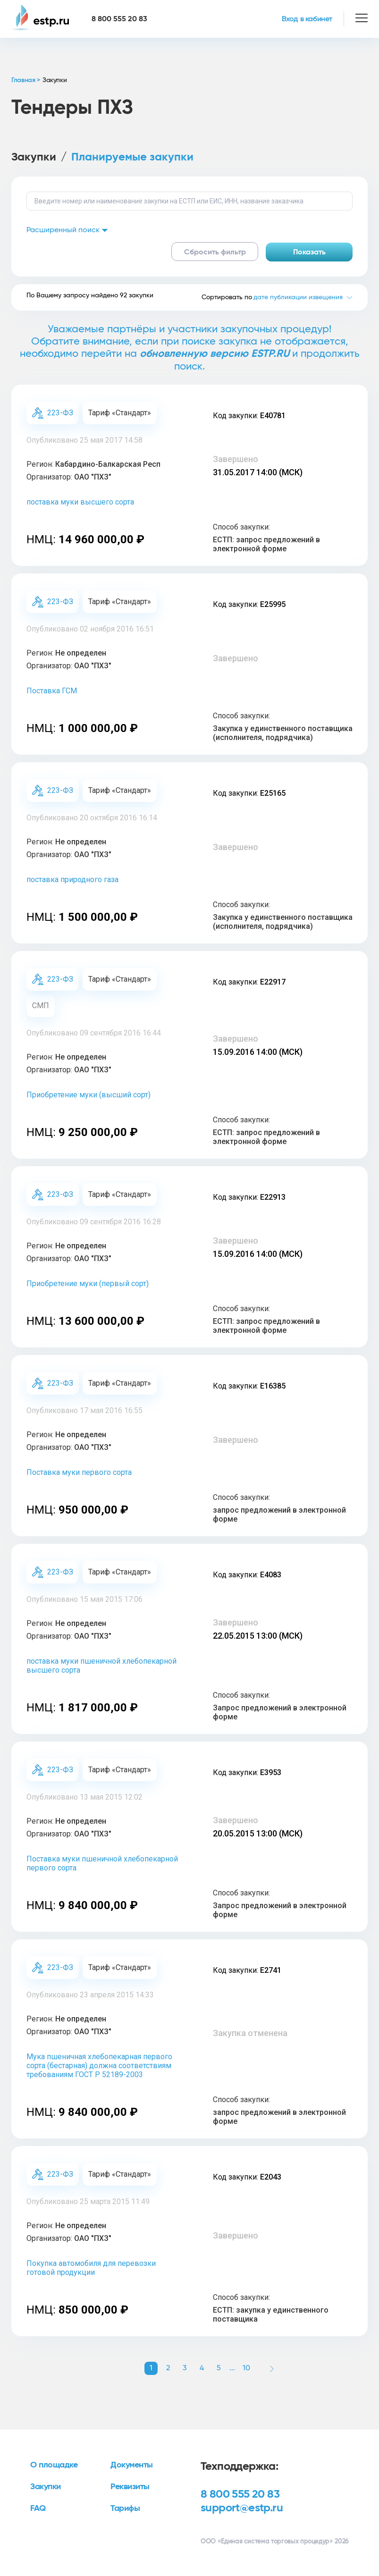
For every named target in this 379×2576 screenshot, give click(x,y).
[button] (271, 2368)
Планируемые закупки (132, 157)
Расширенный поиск (67, 230)
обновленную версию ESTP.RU (214, 353)
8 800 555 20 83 (240, 2494)
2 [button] (168, 2368)
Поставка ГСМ (51, 690)
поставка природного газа (72, 879)
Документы (131, 2465)
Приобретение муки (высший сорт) (88, 1094)
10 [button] (246, 2368)
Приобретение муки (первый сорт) (87, 1283)
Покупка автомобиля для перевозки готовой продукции (91, 2268)
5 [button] (219, 2368)
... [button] (232, 2368)
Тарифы (125, 2508)
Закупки (33, 157)
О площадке (54, 2465)
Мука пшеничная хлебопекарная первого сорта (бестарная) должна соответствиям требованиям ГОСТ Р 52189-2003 (99, 2065)
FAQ (38, 2508)
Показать (309, 252)
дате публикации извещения (298, 297)
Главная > (25, 80)
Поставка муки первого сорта (79, 1472)
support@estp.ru (242, 2508)
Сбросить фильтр (215, 252)
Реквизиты (130, 2487)
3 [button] (185, 2368)
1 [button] (151, 2368)
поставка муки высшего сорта (80, 501)
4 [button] (202, 2368)
